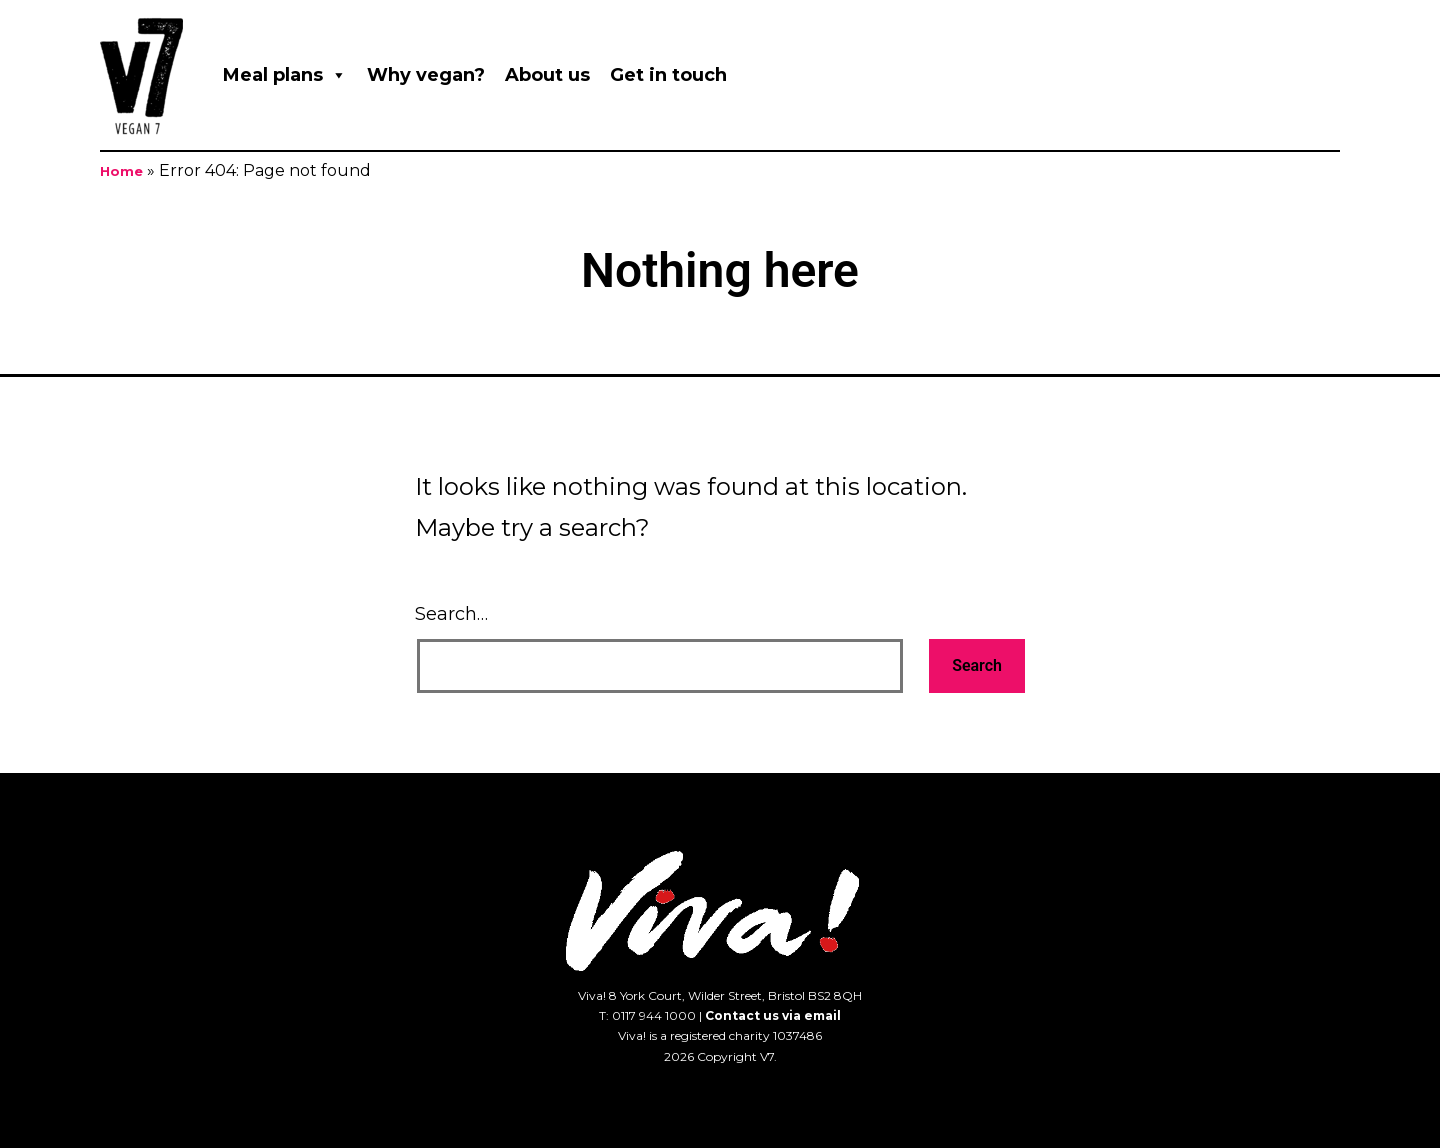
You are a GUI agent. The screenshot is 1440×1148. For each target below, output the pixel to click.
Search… (451, 614)
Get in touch (668, 75)
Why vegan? (426, 75)
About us (547, 75)
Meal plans (285, 75)
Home (121, 171)
